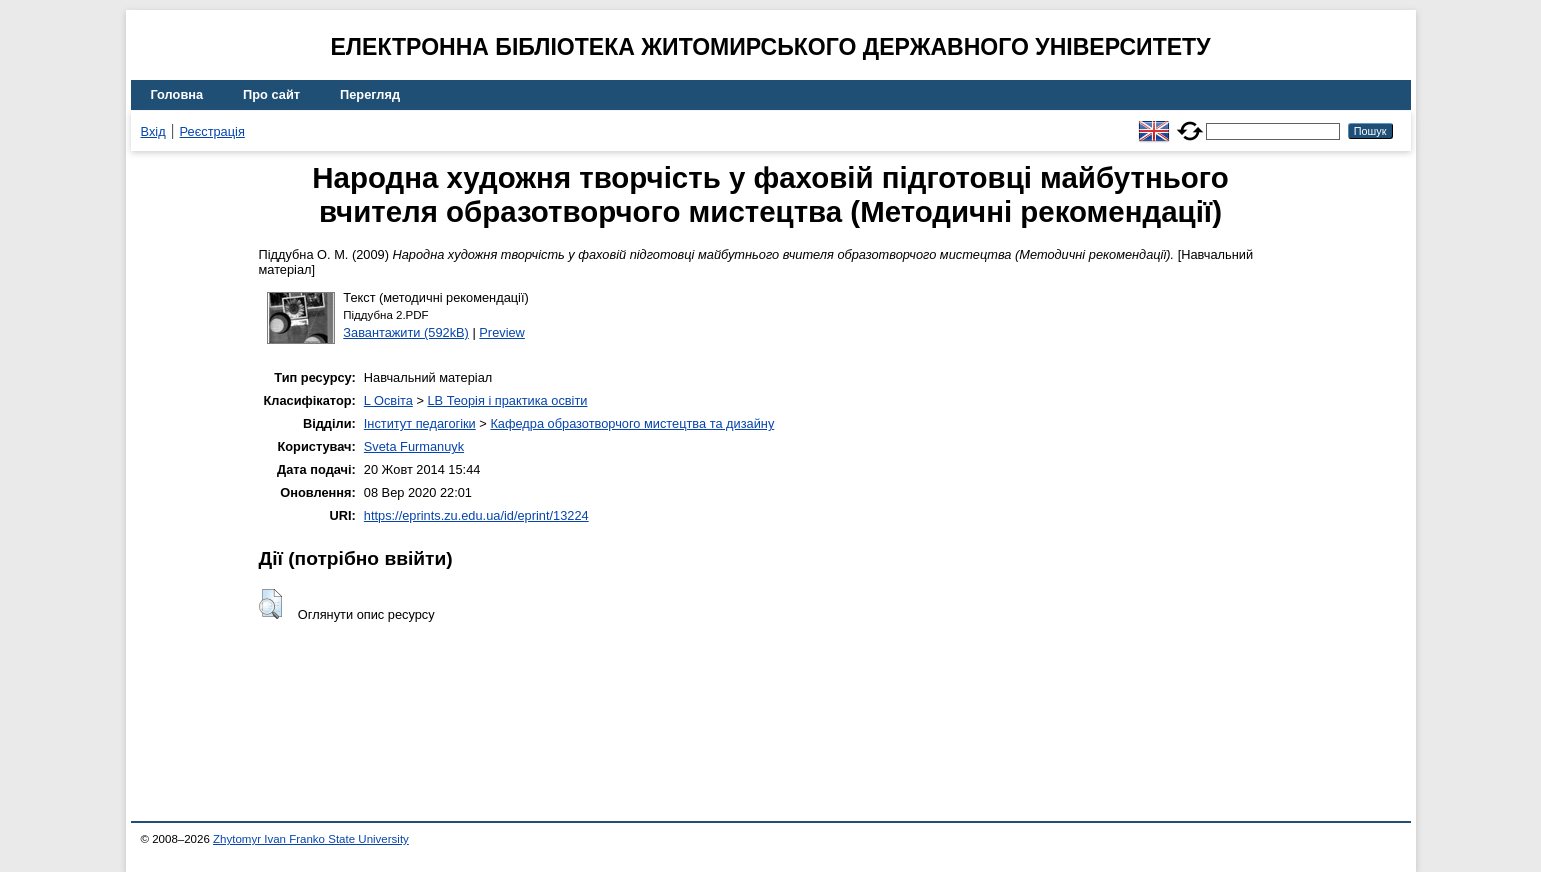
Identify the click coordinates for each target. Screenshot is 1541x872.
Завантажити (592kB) (406, 332)
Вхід (153, 131)
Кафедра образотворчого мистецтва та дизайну (632, 423)
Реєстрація (212, 131)
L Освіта (388, 400)
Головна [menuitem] (177, 94)
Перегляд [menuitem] (370, 94)
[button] (270, 604)
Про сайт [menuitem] (271, 94)
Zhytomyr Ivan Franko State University (311, 839)
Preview (502, 332)
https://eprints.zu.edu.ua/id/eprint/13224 (476, 515)
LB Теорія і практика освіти (507, 400)
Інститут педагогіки (420, 423)
